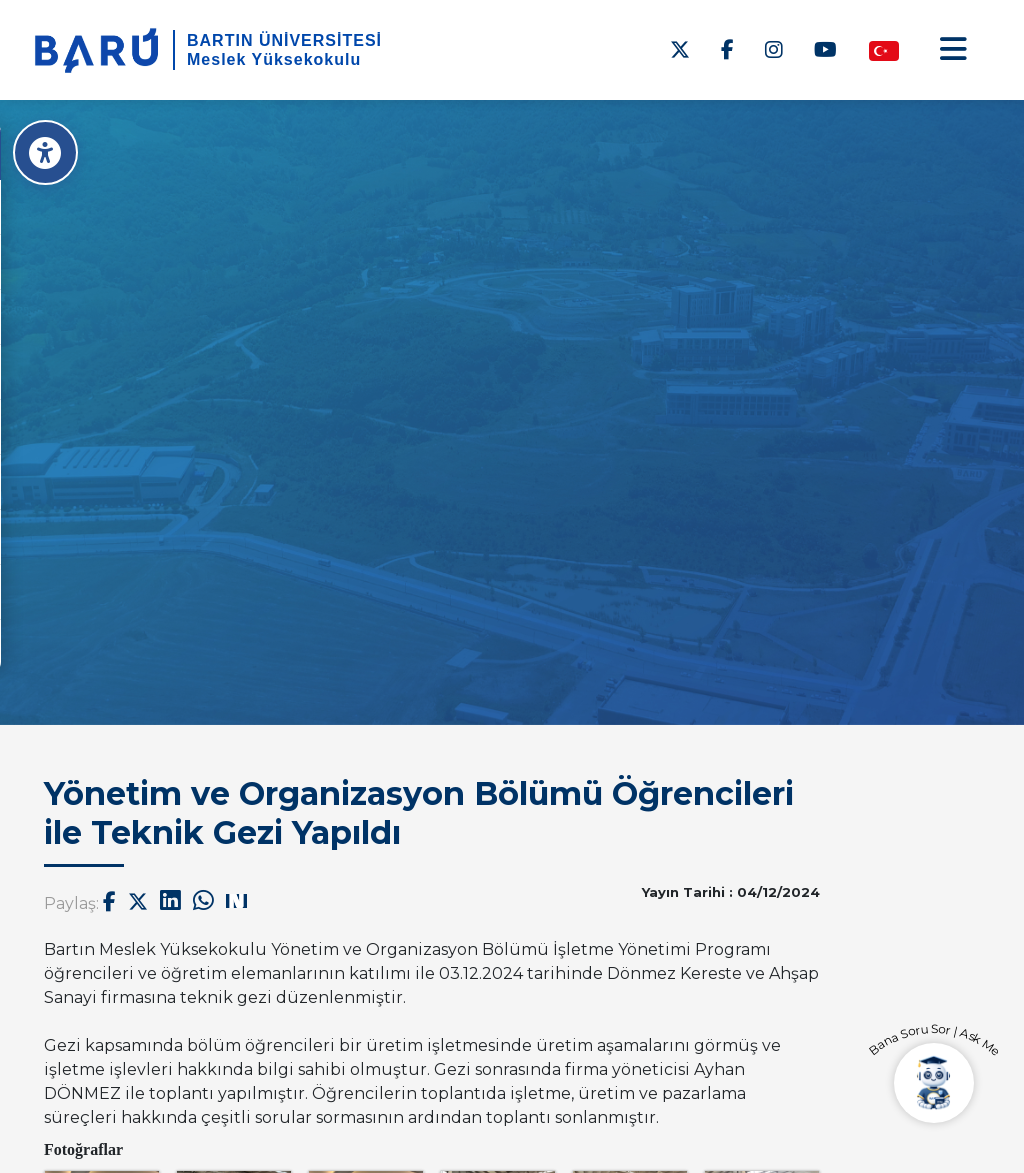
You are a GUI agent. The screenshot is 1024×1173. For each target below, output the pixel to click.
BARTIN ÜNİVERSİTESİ (284, 40)
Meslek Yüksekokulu (274, 59)
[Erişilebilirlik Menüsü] (47, 152)
